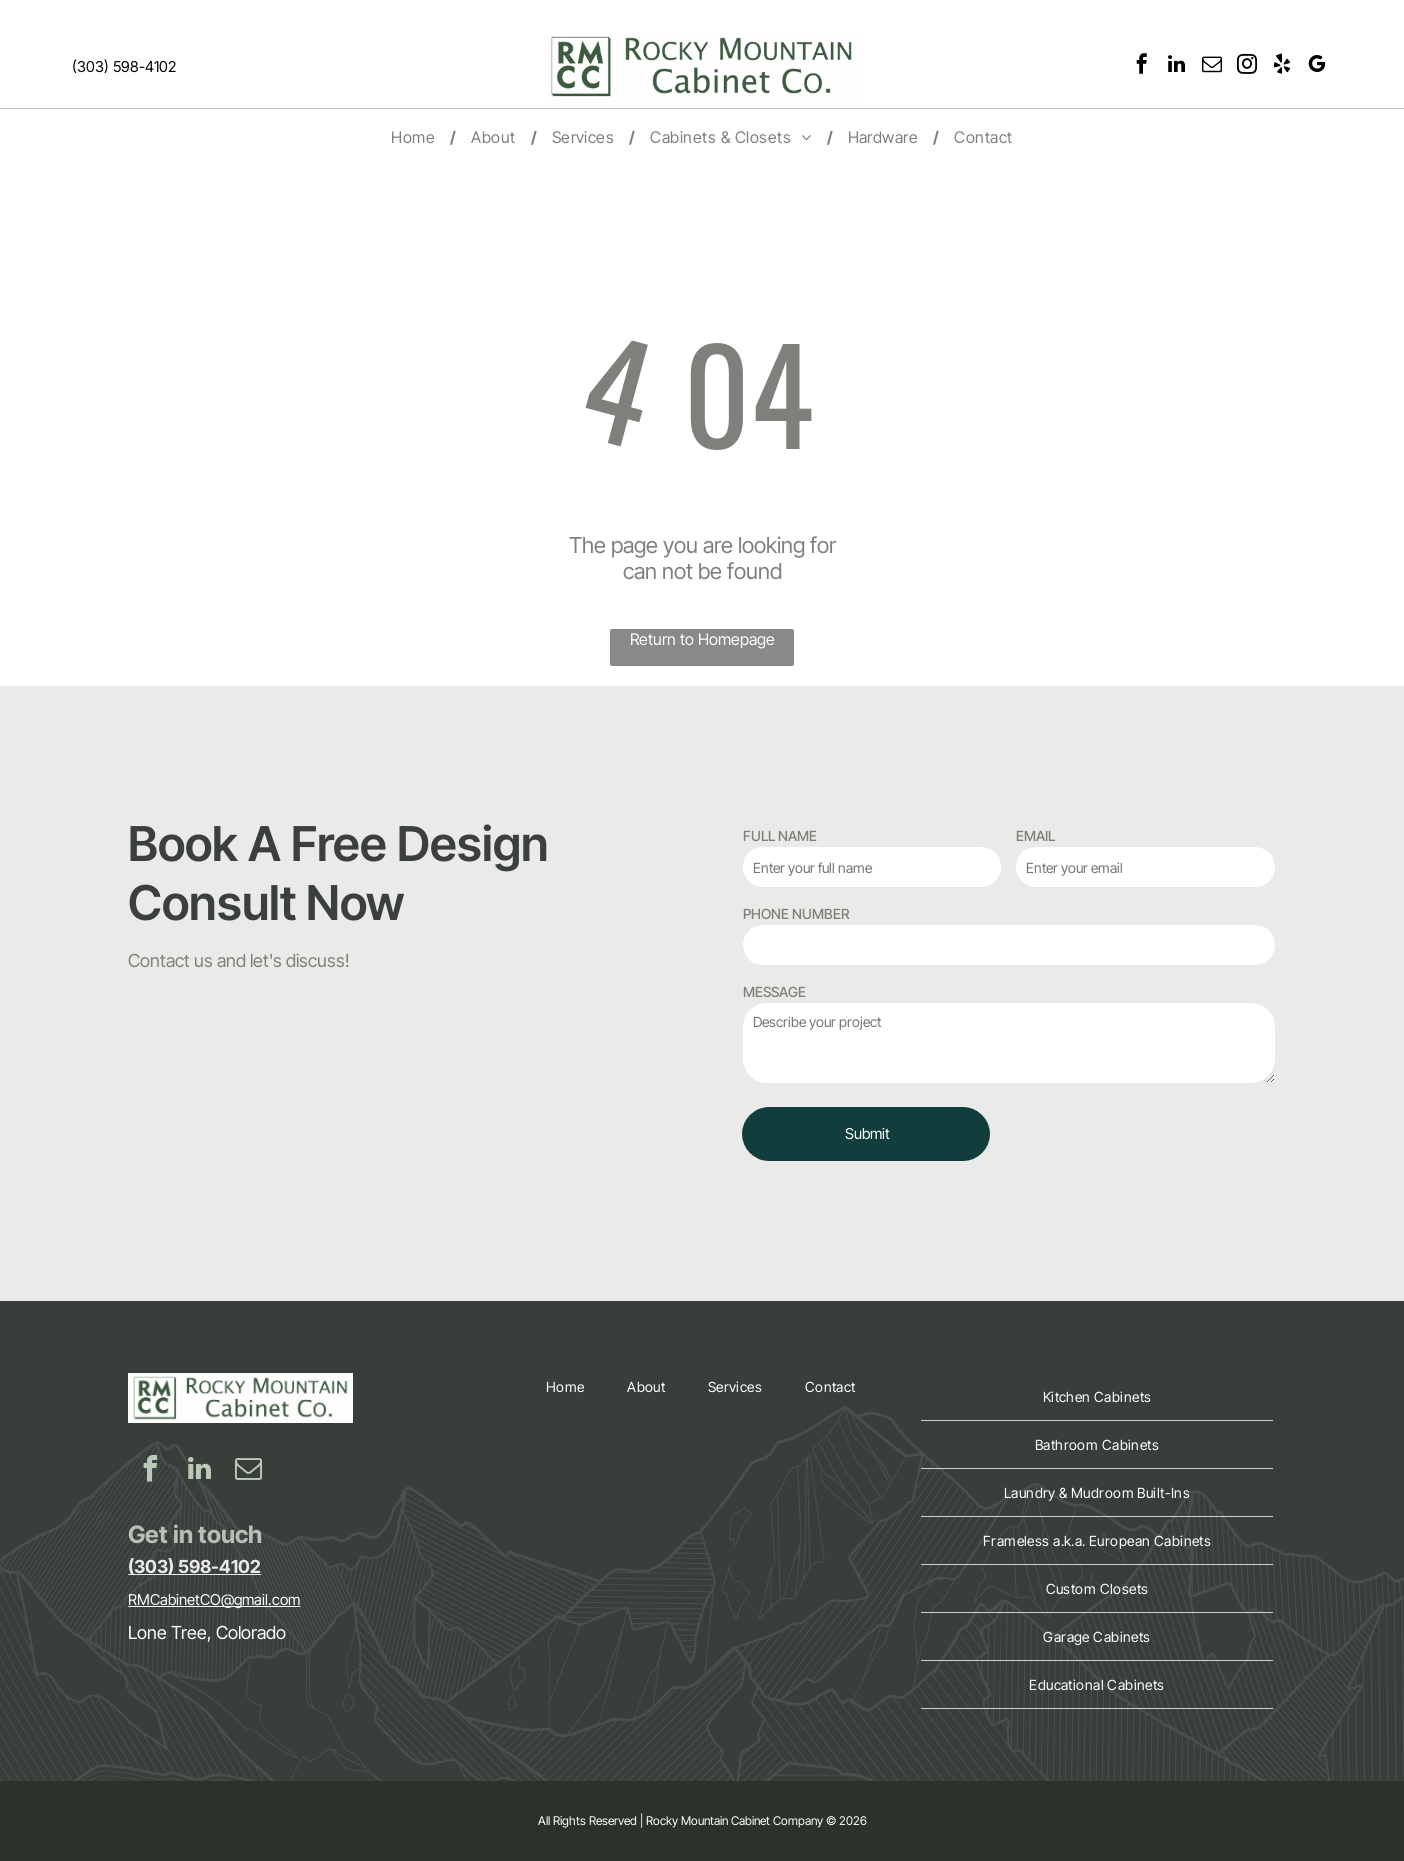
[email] (1212, 66)
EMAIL (1035, 835)
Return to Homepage (702, 639)
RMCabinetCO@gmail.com (214, 1599)
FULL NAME (780, 835)
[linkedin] (1177, 66)
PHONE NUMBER (796, 913)
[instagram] (1247, 66)
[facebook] (1142, 66)
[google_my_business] (1317, 66)
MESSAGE (774, 991)
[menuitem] (416, 137)
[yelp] (1282, 66)
